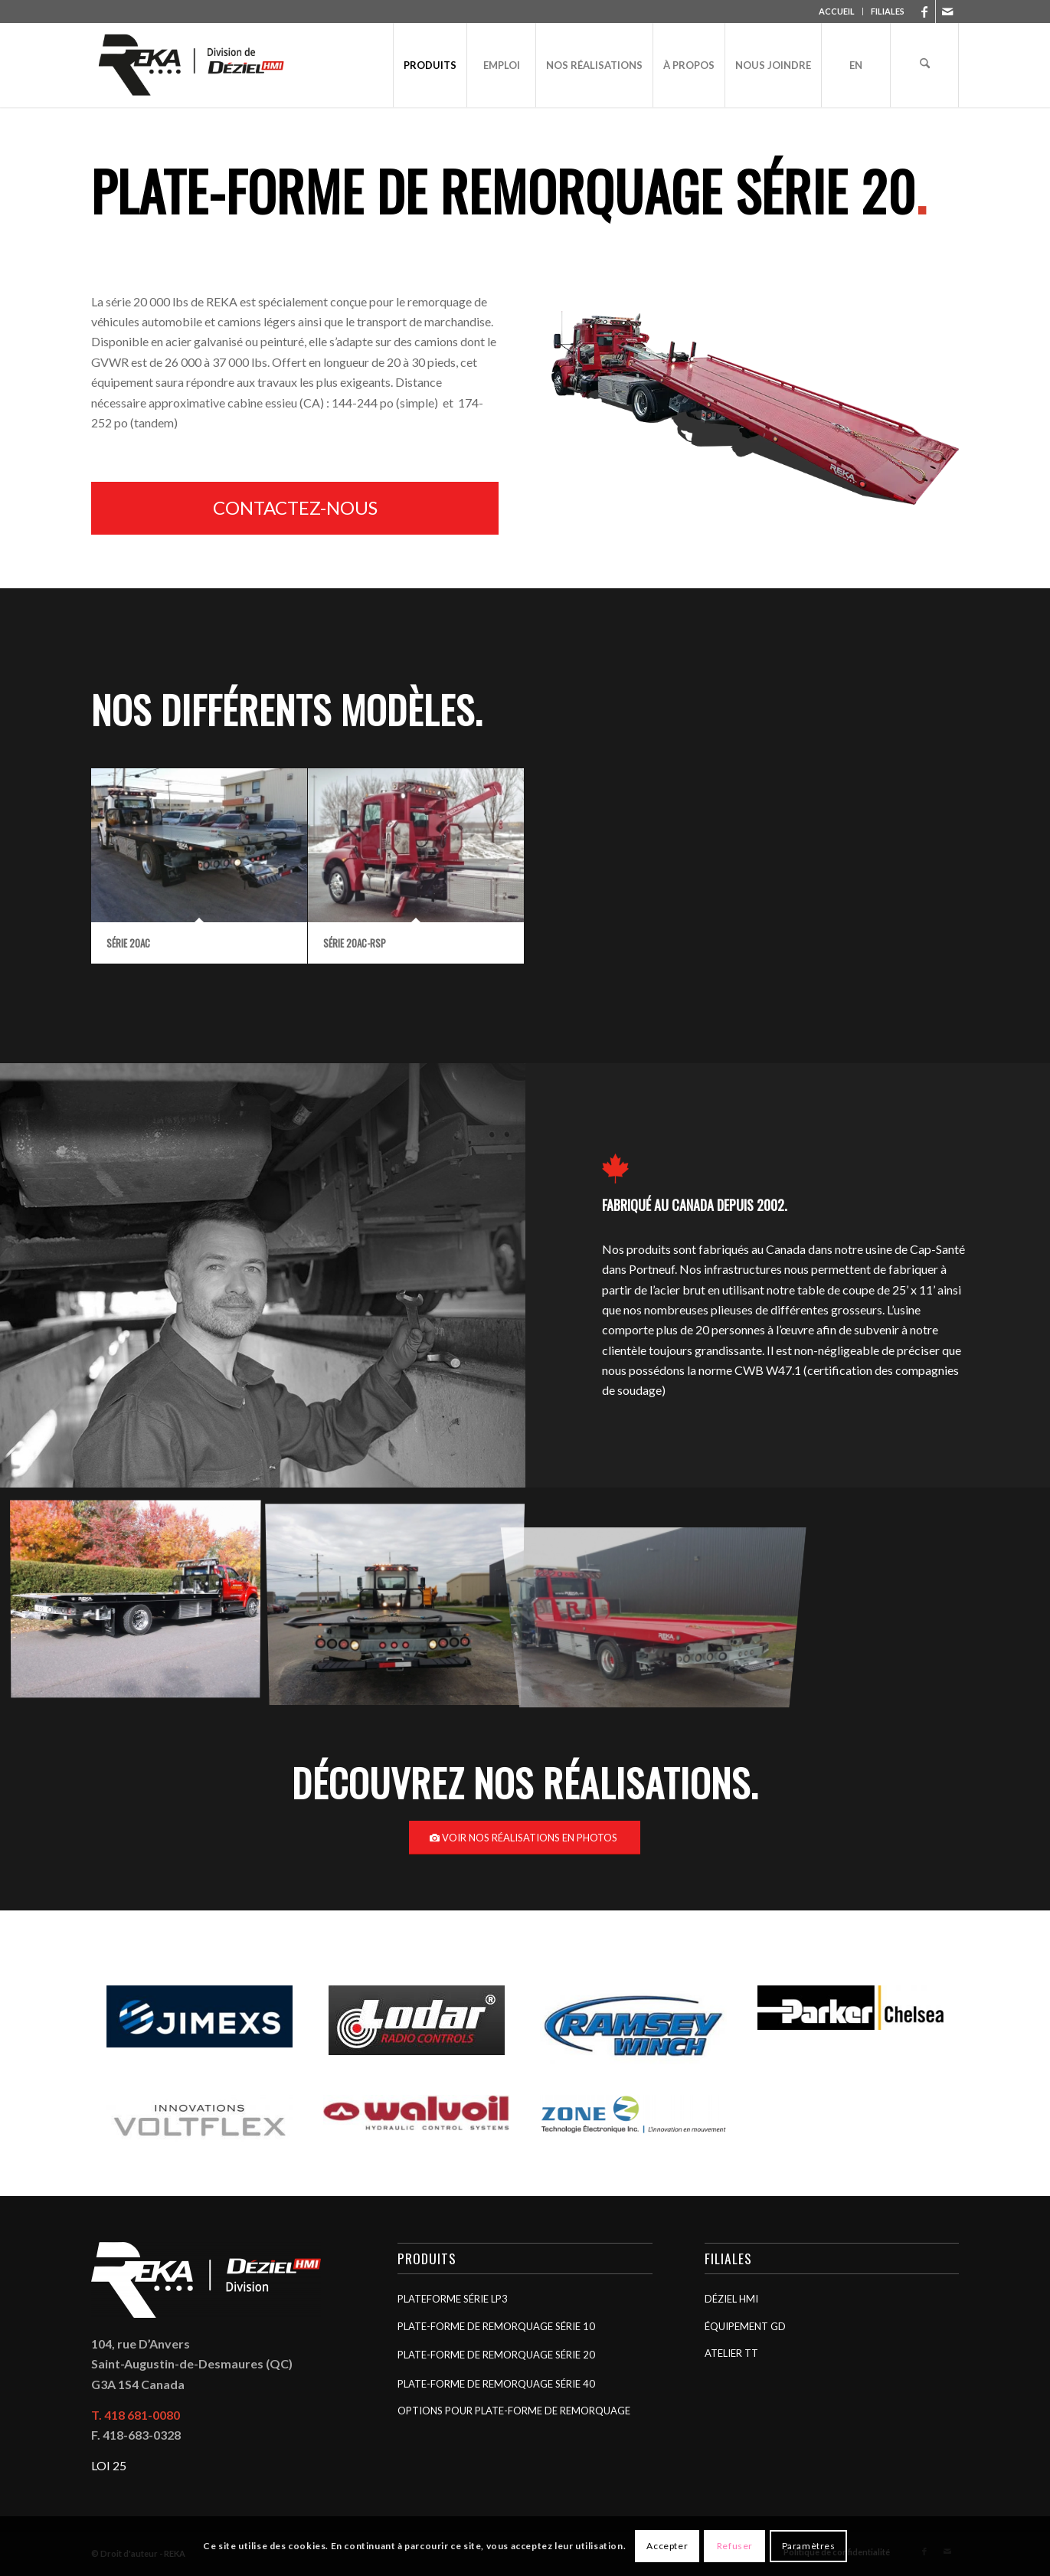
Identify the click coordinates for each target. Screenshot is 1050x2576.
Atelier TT (731, 2353)
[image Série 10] (401, 1603)
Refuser (735, 2545)
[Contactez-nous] (295, 508)
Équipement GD (745, 2326)
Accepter (667, 2545)
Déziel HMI (731, 2299)
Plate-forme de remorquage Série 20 (496, 2355)
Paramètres (809, 2545)
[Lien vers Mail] (947, 11)
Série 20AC (128, 943)
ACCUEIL (837, 11)
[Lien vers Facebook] (924, 11)
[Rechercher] (924, 65)
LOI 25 (108, 2465)
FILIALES (887, 11)
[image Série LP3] (141, 1603)
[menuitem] (837, 11)
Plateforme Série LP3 (452, 2299)
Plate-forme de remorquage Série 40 (496, 2384)
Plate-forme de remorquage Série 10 (496, 2326)
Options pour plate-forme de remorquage (513, 2410)
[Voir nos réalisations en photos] (524, 1838)
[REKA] (192, 65)
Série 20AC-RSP (354, 943)
